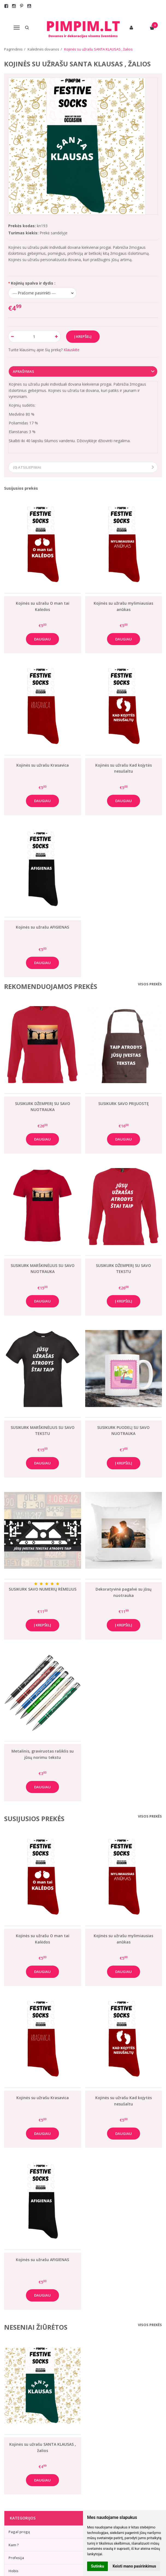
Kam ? (13, 2544)
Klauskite (71, 349)
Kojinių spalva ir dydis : (33, 283)
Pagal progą (19, 2531)
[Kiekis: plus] (57, 336)
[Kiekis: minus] (12, 336)
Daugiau (42, 639)
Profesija (16, 2557)
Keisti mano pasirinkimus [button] (134, 2566)
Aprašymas (23, 371)
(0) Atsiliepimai (27, 467)
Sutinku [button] (97, 2566)
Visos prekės (150, 984)
